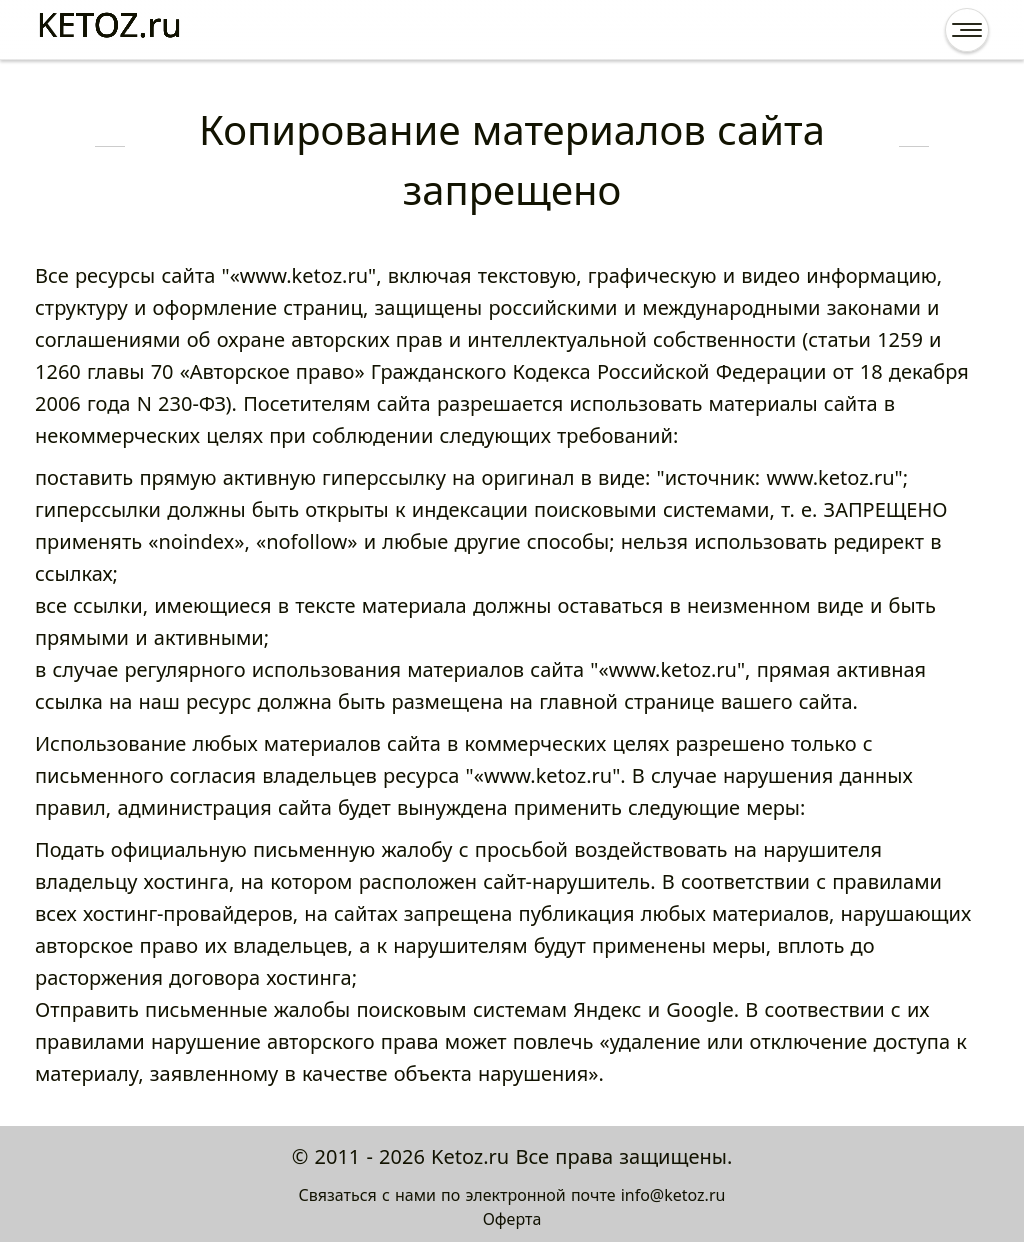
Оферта (512, 1219)
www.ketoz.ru (830, 477)
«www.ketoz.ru (299, 275)
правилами (90, 1041)
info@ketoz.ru (673, 1195)
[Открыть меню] (967, 30)
